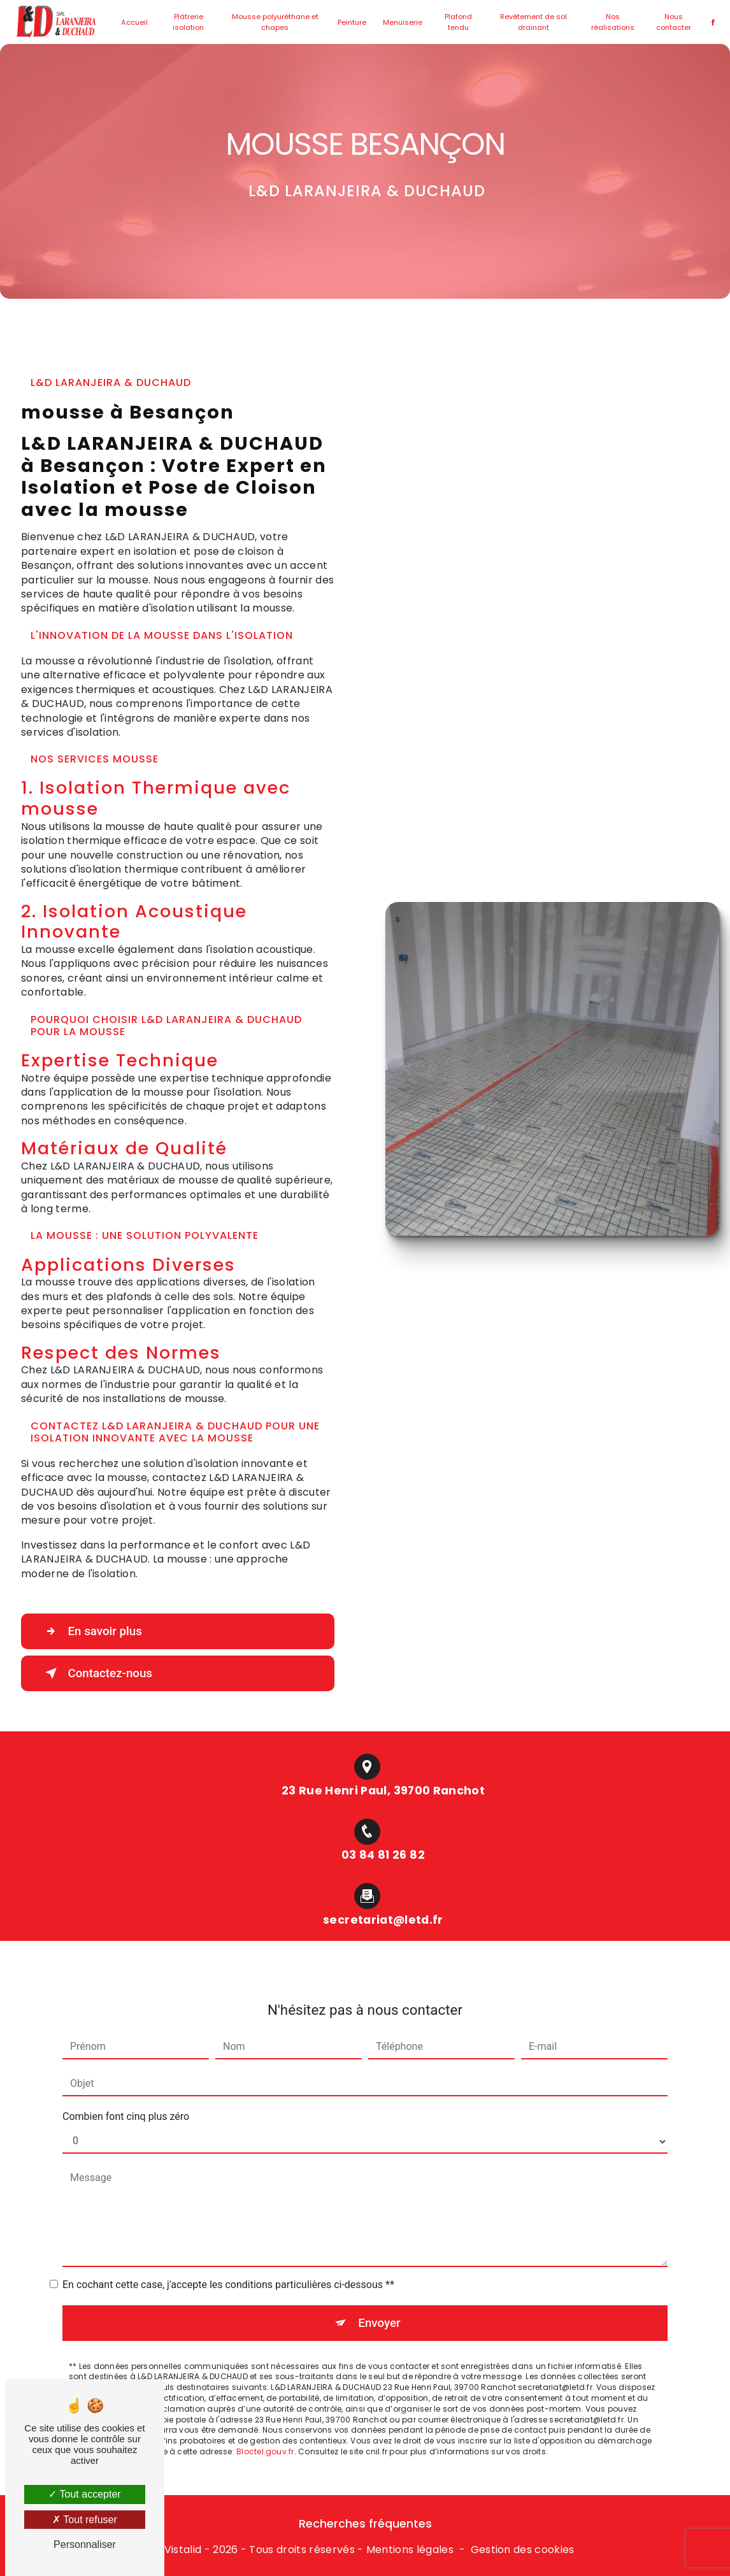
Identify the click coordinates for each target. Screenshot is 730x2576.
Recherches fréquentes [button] (365, 2524)
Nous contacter (671, 21)
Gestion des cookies (523, 2550)
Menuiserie (403, 22)
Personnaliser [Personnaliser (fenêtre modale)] (85, 2544)
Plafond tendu (458, 21)
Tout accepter (84, 2494)
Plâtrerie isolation (191, 21)
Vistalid (183, 2550)
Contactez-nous (98, 1673)
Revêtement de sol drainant (532, 21)
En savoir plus (93, 1631)
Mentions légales (410, 2550)
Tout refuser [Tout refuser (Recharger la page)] (84, 2519)
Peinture (352, 22)
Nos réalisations (611, 21)
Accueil (137, 22)
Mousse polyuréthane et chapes (276, 21)
